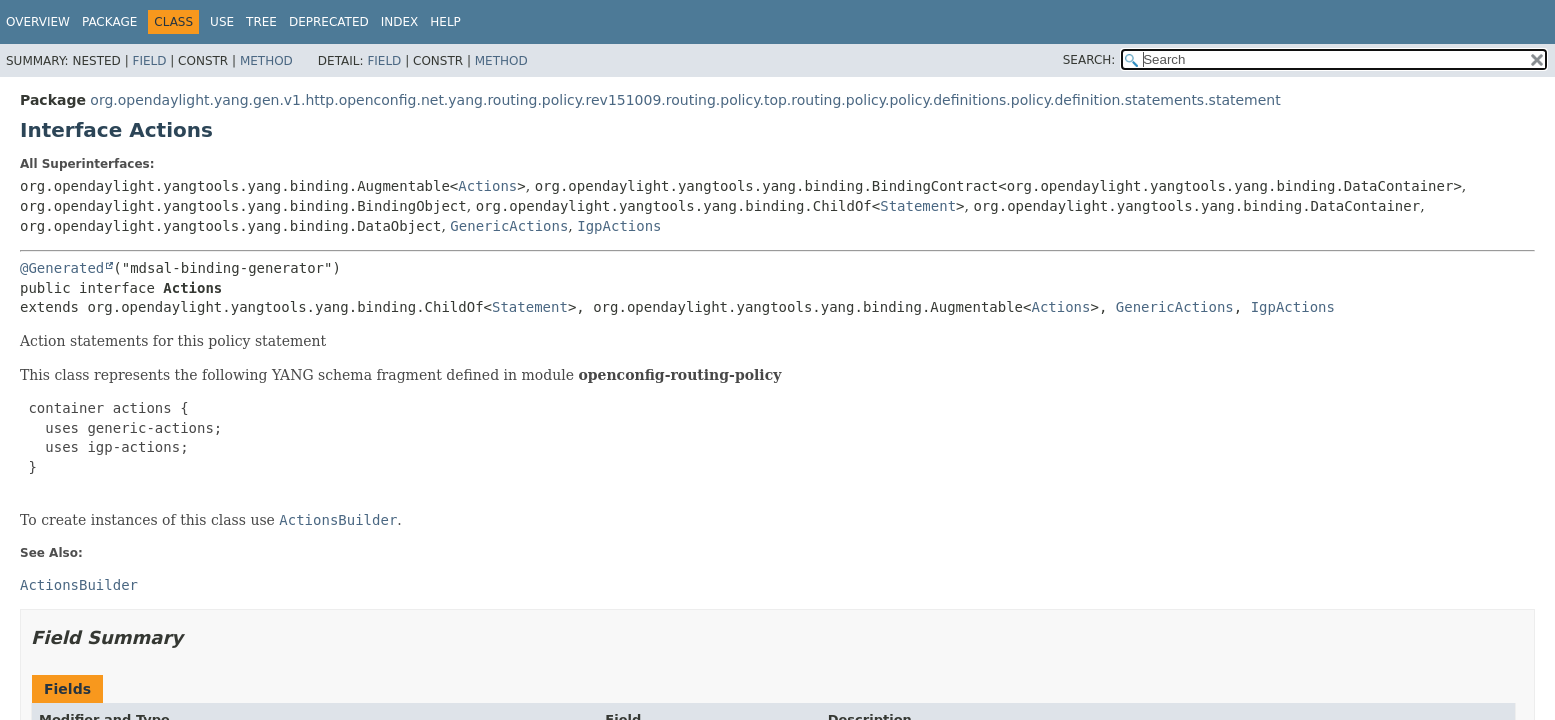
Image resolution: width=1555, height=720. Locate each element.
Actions (487, 186)
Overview (38, 22)
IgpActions (619, 226)
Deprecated (329, 22)
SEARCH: (1089, 60)
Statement (918, 206)
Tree (261, 22)
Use (222, 22)
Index (400, 22)
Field (149, 61)
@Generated (62, 268)
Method (266, 61)
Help (445, 22)
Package (109, 22)
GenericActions (509, 226)
